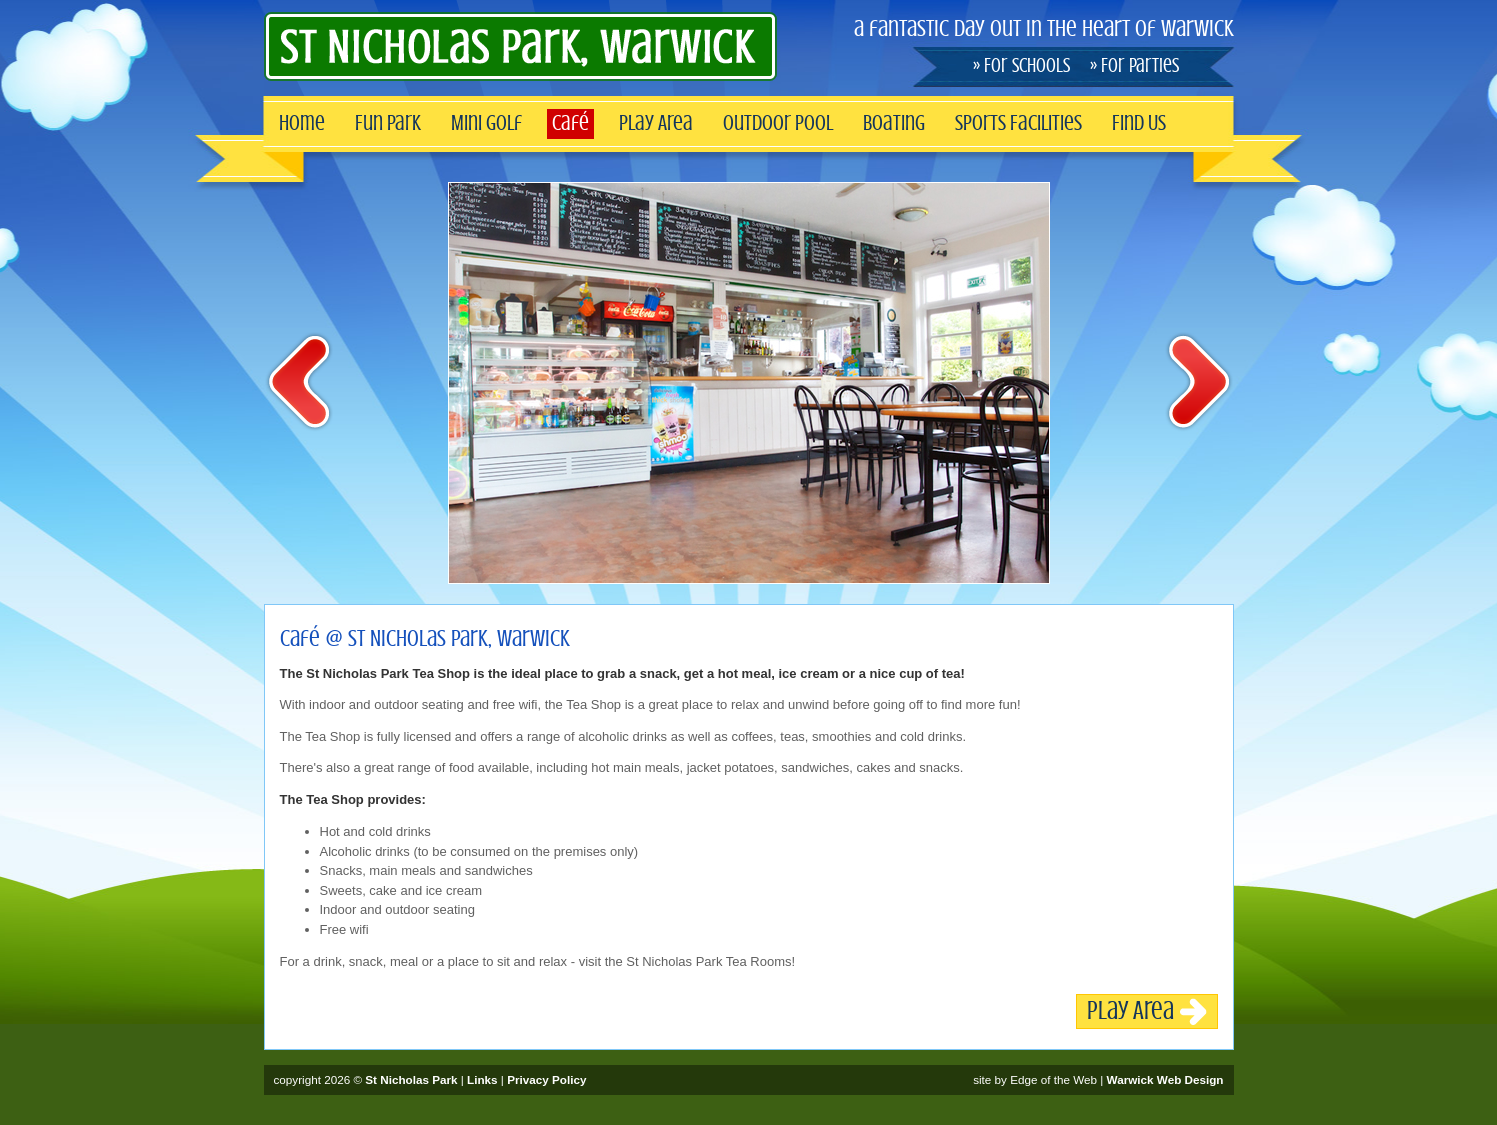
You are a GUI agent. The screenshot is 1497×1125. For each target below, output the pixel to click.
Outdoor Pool (778, 123)
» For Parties (1134, 66)
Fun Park (388, 123)
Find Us (1139, 123)
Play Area (656, 123)
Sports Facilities (1018, 123)
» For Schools (1021, 66)
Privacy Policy (546, 1079)
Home (302, 123)
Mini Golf (486, 123)
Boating (894, 123)
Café (570, 123)
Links (482, 1079)
